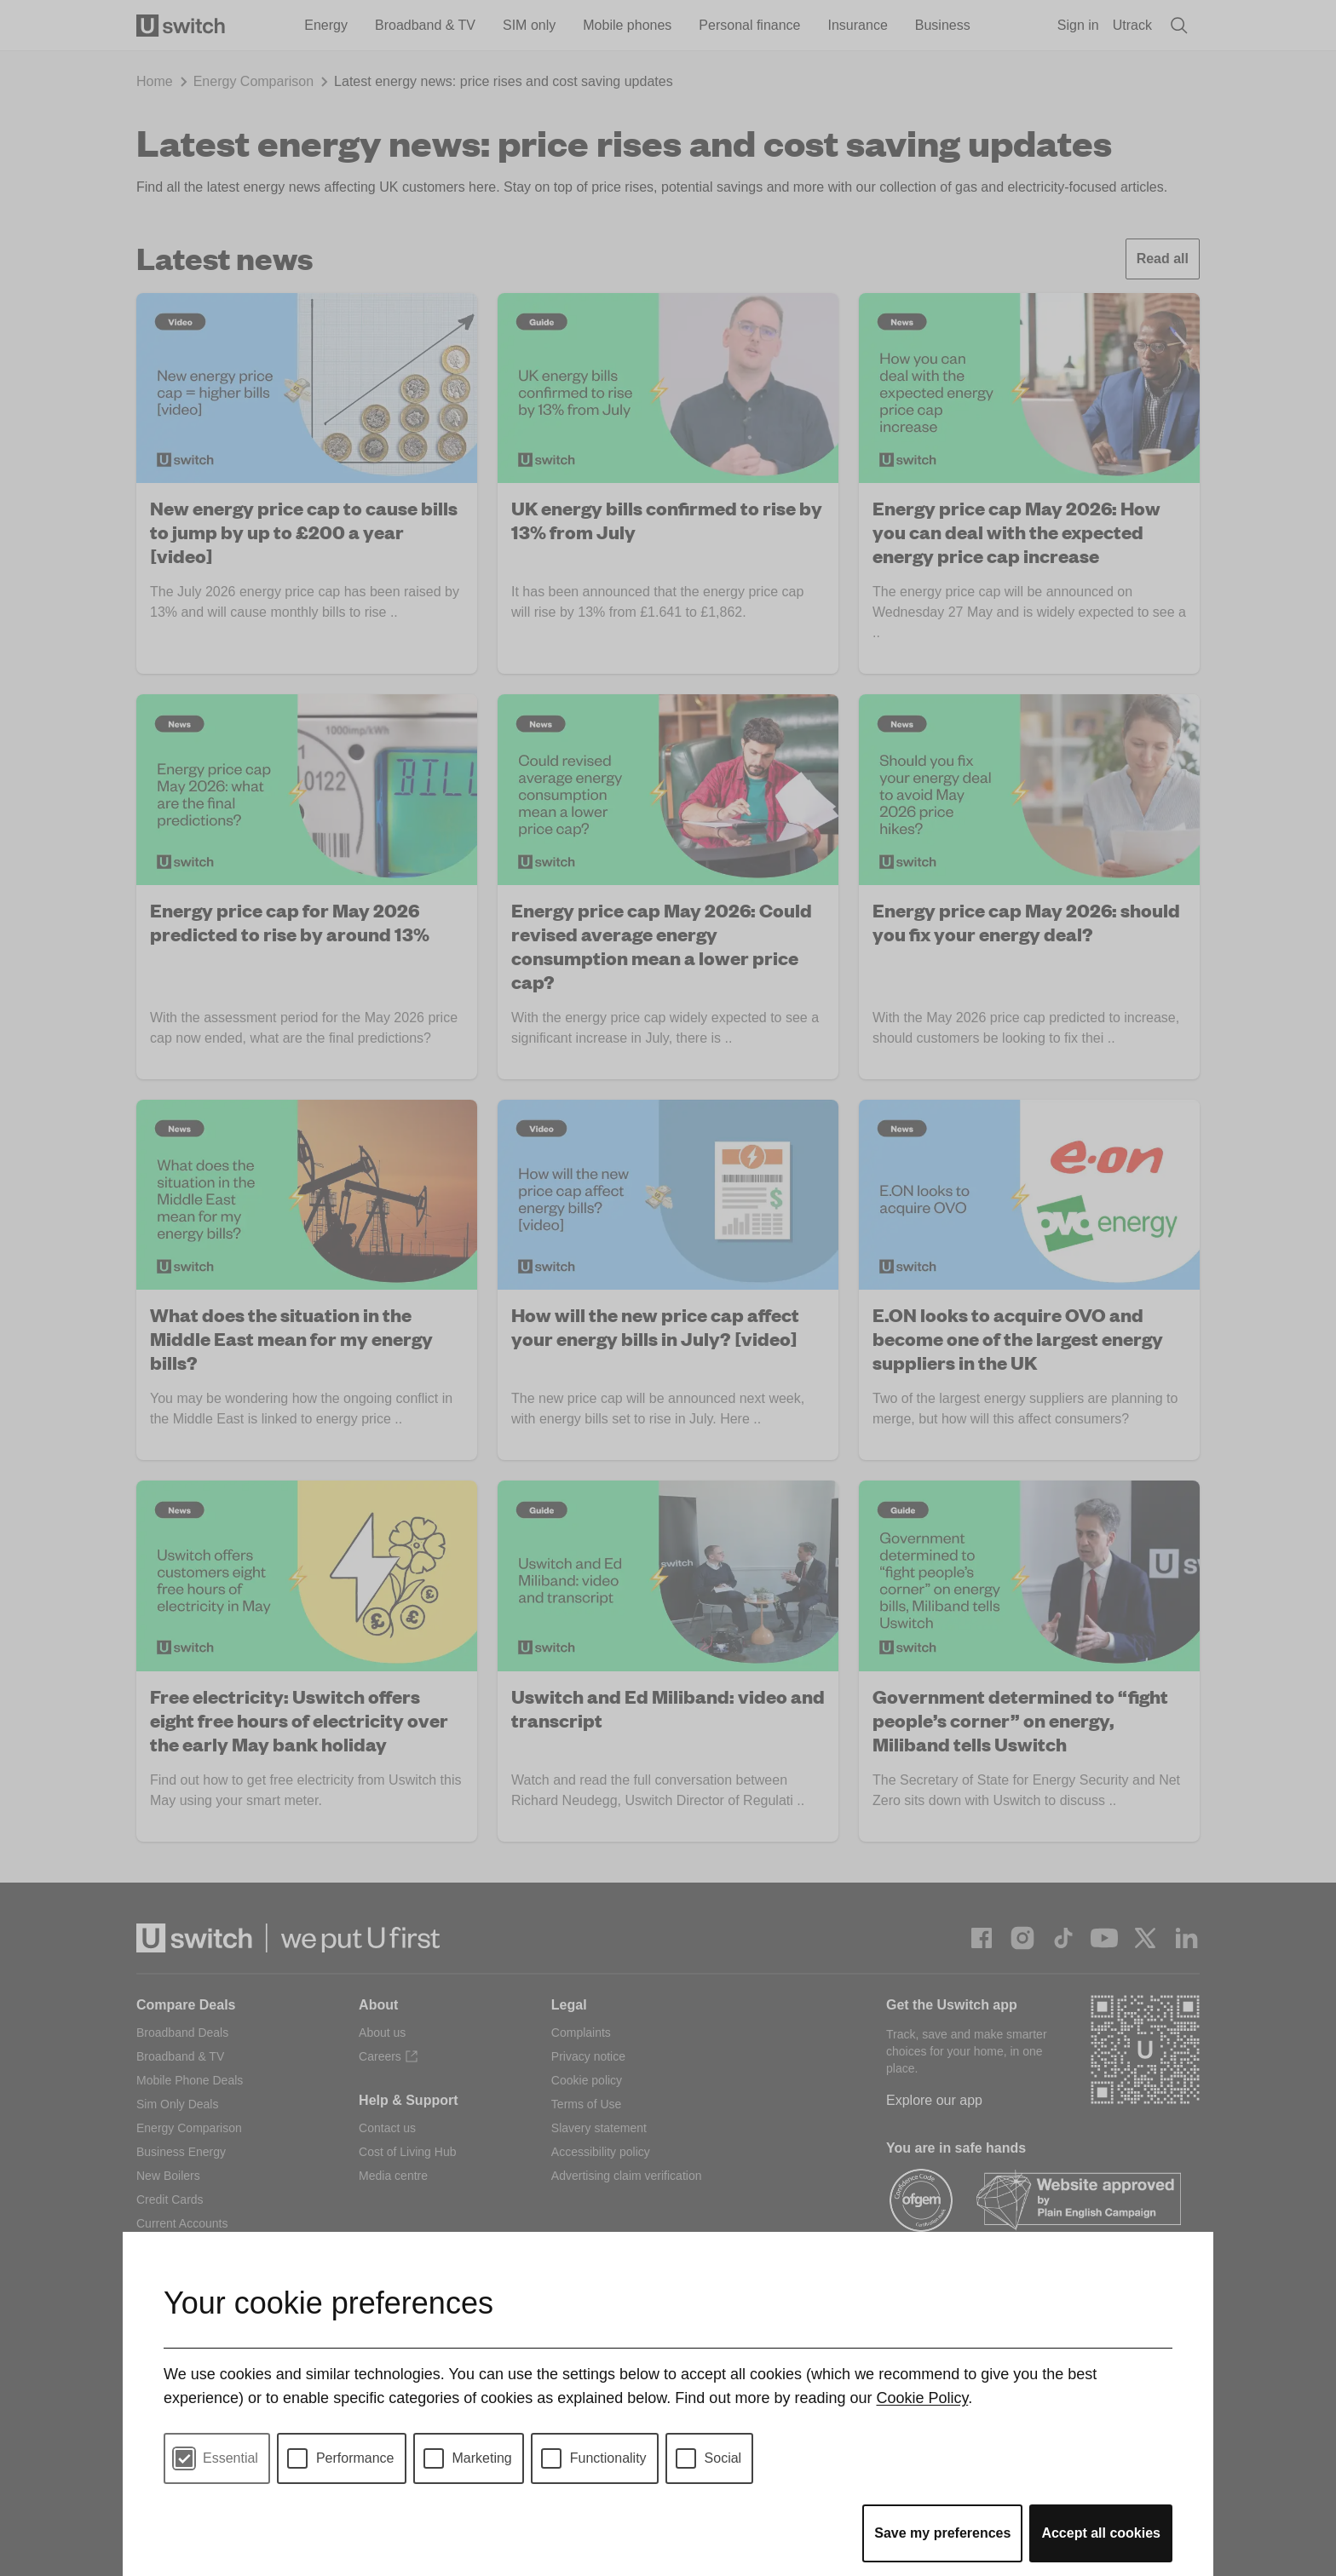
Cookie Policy (922, 2397)
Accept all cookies (1100, 2533)
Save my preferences (942, 2533)
